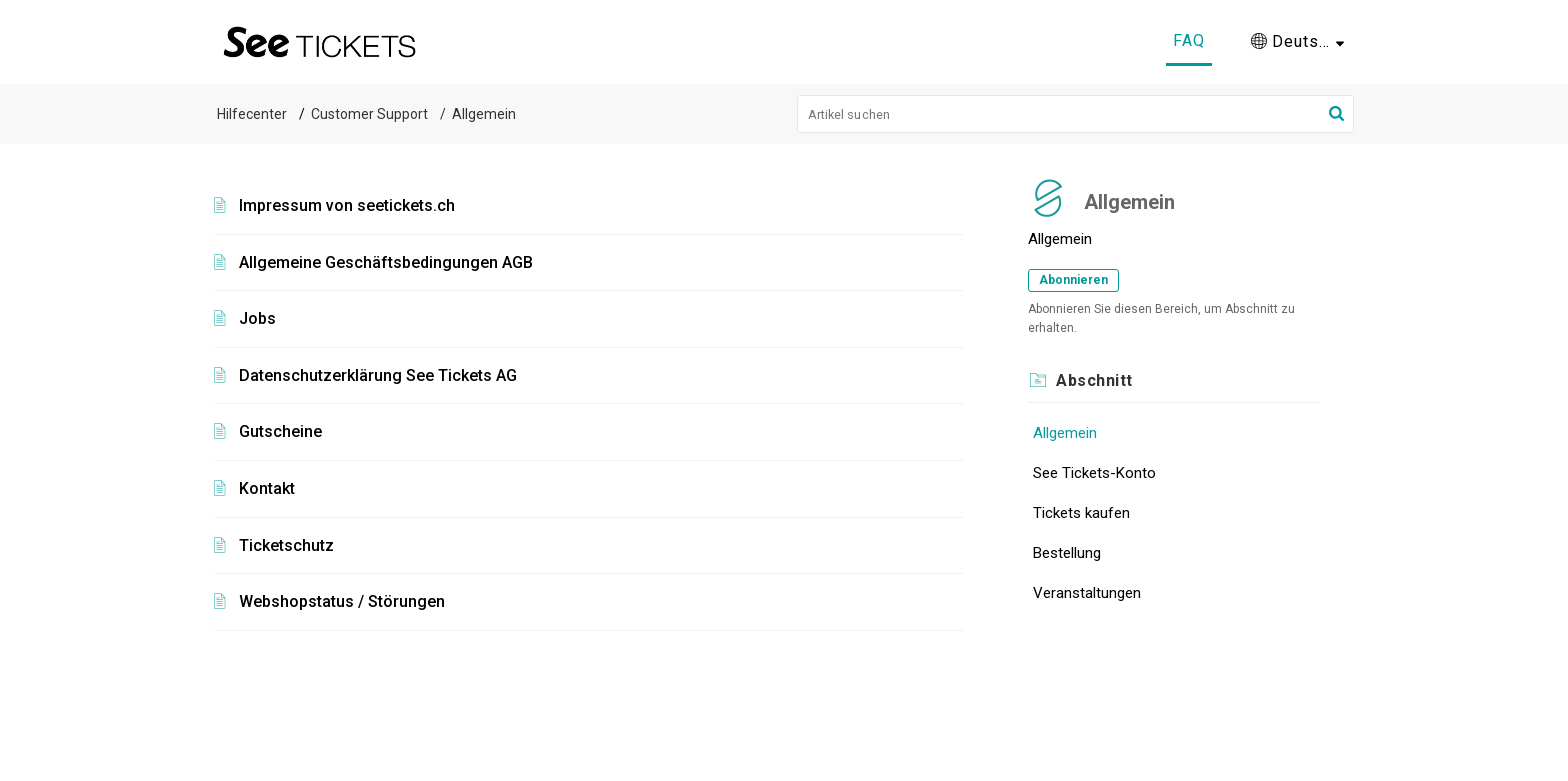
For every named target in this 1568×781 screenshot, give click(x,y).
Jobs (257, 318)
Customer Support (369, 114)
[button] (1297, 42)
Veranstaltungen (1087, 593)
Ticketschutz (286, 545)
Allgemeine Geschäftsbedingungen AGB (386, 262)
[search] (1076, 114)
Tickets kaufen (1081, 513)
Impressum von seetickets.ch (347, 205)
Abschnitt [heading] (1094, 380)
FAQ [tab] (1189, 40)
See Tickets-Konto (1094, 473)
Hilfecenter (252, 114)
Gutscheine (280, 431)
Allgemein (1065, 433)
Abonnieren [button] (1073, 280)
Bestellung (1067, 553)
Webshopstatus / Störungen (342, 601)
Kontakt (267, 488)
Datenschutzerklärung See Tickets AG (378, 375)
